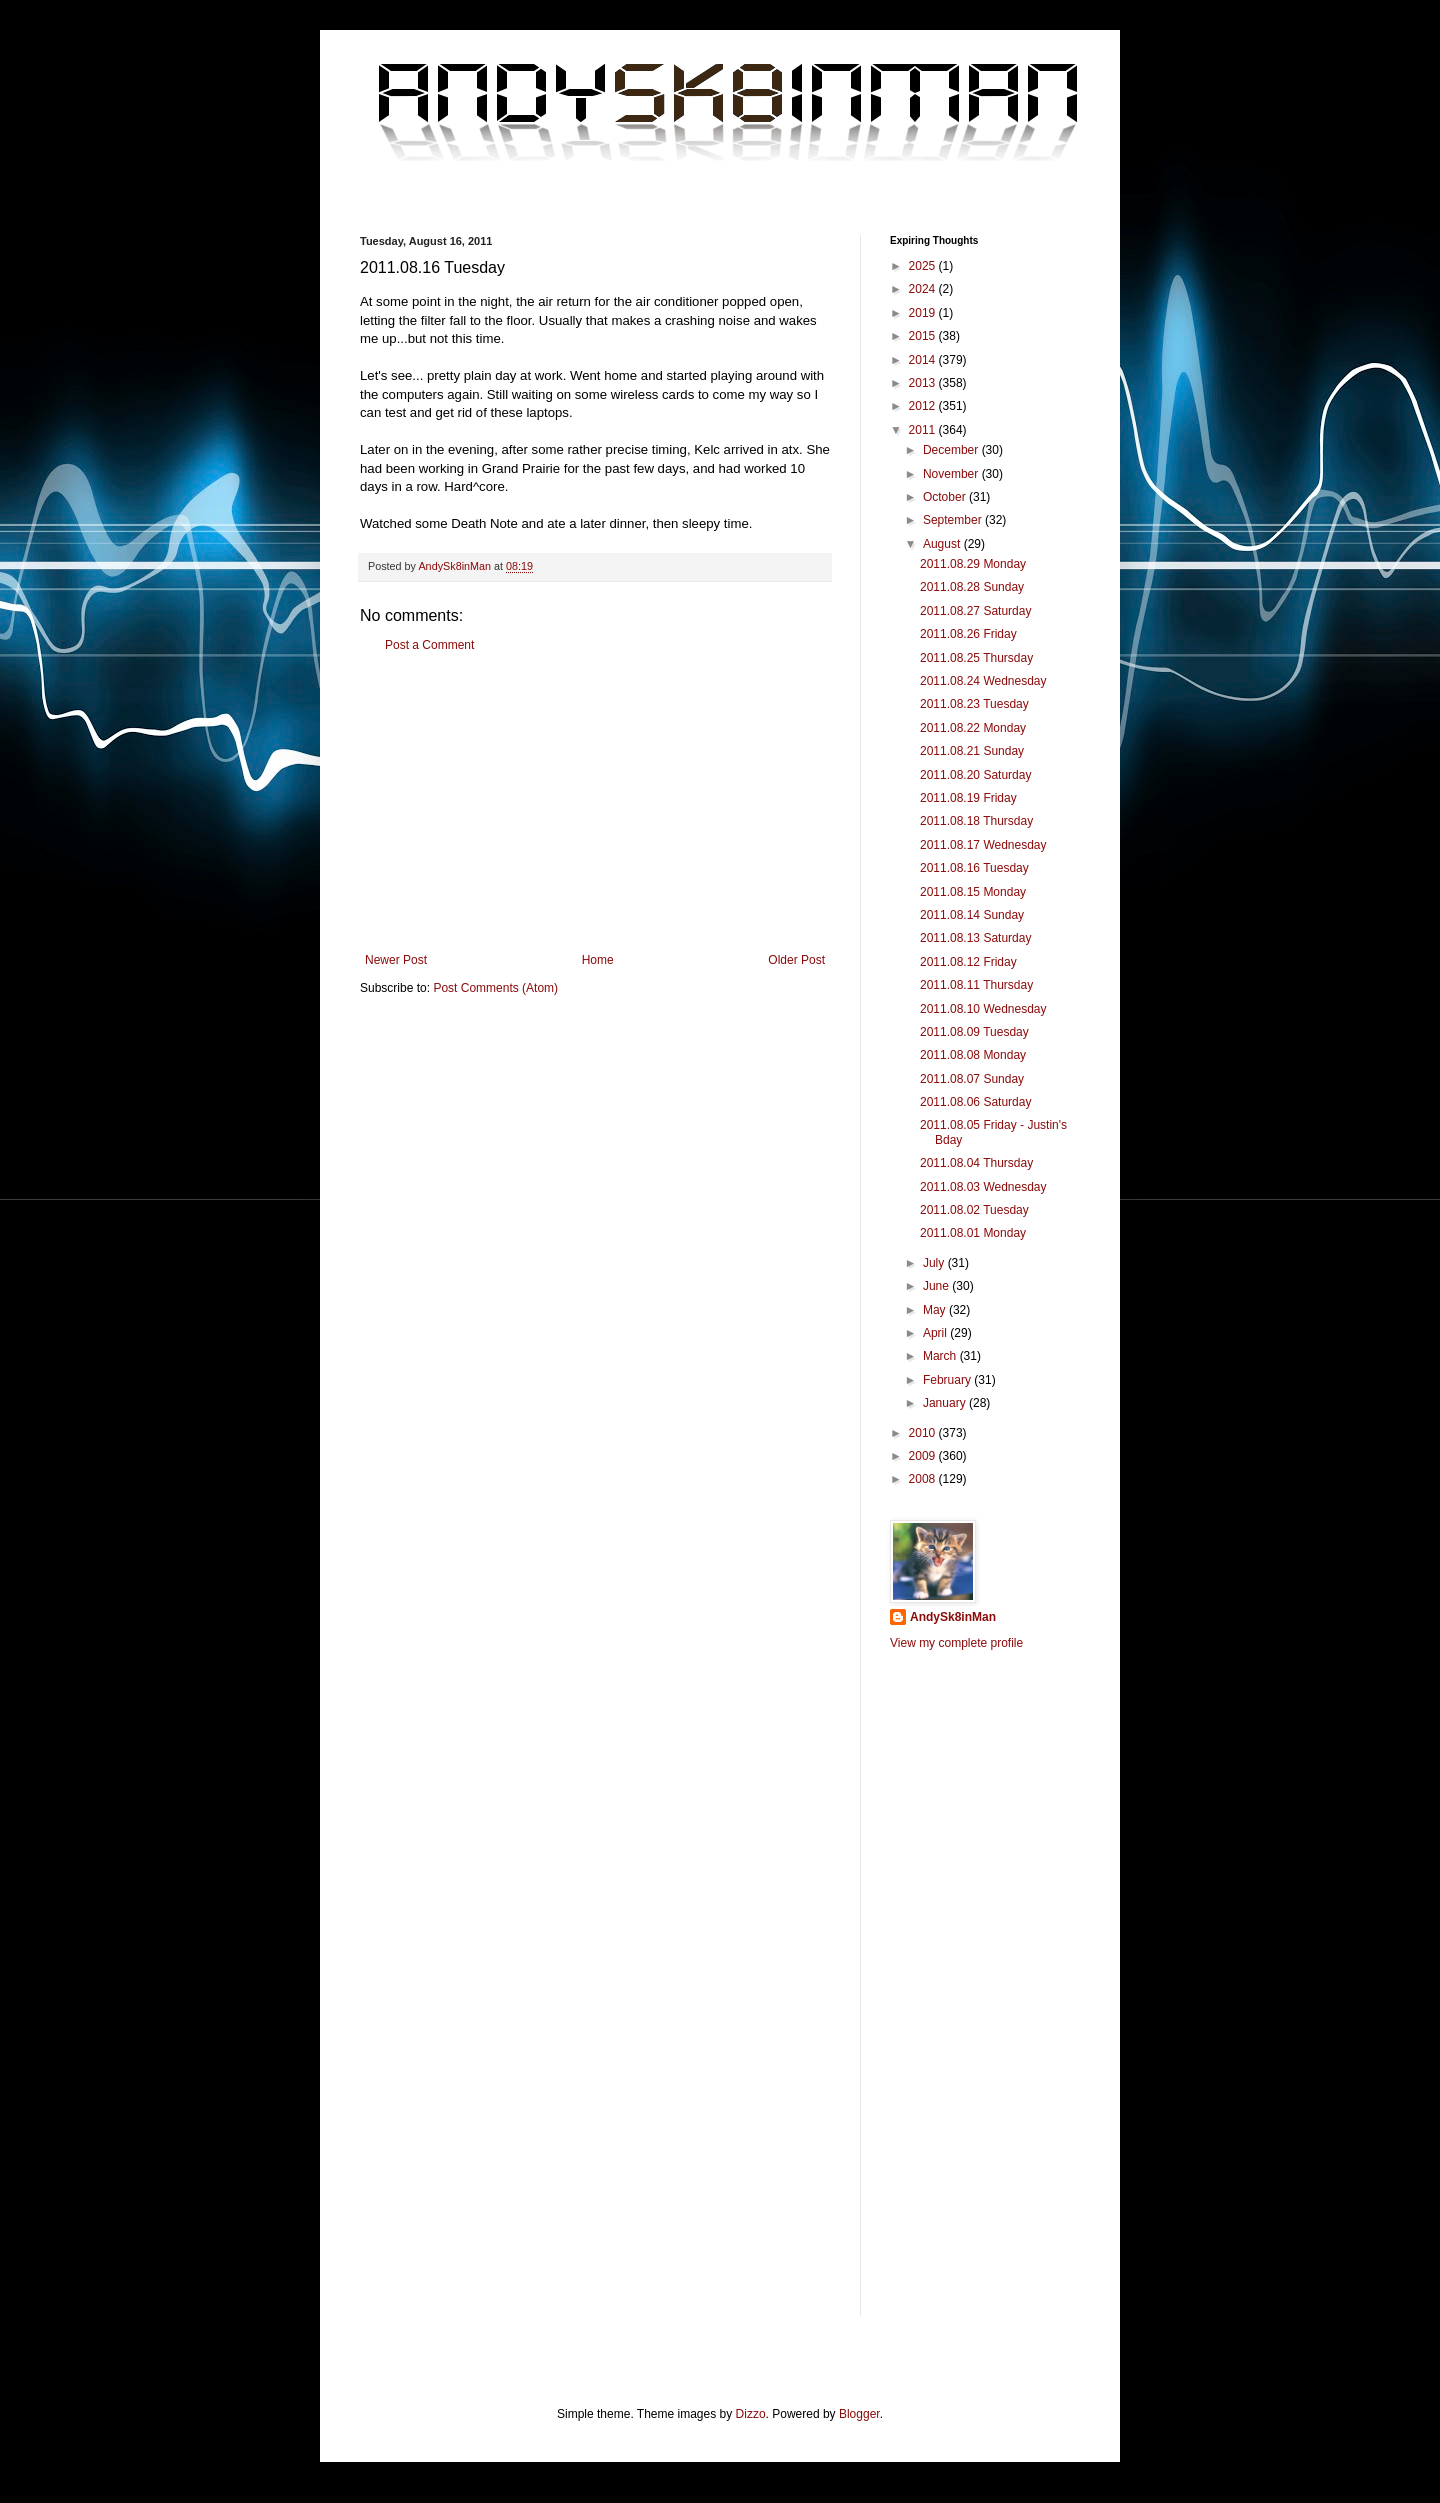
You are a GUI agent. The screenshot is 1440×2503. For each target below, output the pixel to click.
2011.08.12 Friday (968, 962)
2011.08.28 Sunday (972, 587)
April (936, 1333)
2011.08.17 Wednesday (983, 845)
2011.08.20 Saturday (975, 775)
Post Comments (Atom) (495, 988)
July (935, 1263)
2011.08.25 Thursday (976, 658)
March (941, 1356)
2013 (924, 383)
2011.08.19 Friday (968, 798)
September (954, 520)
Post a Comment (429, 645)
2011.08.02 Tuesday (974, 1210)
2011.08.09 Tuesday (974, 1032)
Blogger (859, 2414)
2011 (924, 430)
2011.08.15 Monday (973, 892)
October (946, 497)
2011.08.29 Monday (973, 564)
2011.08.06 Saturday (975, 1102)
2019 (924, 313)
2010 (924, 1433)
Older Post (796, 960)
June (937, 1286)
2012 (924, 406)
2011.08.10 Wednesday (983, 1009)
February (948, 1380)
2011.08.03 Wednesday (983, 1187)
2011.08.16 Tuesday (974, 868)
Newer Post (396, 960)
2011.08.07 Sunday (972, 1079)
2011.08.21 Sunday (972, 751)
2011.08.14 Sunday (972, 915)
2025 (924, 266)
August (943, 544)
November (952, 474)
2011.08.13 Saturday (975, 938)
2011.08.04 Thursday (976, 1163)
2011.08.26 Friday (968, 634)
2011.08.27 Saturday (975, 611)
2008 (924, 1479)
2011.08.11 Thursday (976, 985)
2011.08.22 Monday (973, 728)
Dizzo (751, 2414)
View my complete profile (956, 1643)
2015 (924, 336)
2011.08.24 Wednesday (983, 681)
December (952, 450)
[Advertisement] (595, 803)
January (946, 1403)
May (936, 1310)
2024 (924, 289)
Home (598, 960)
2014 (924, 360)
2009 (924, 1456)
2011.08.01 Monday (973, 1233)
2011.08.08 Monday (973, 1055)
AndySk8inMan (953, 1617)
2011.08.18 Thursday (976, 821)
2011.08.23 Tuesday (974, 704)
